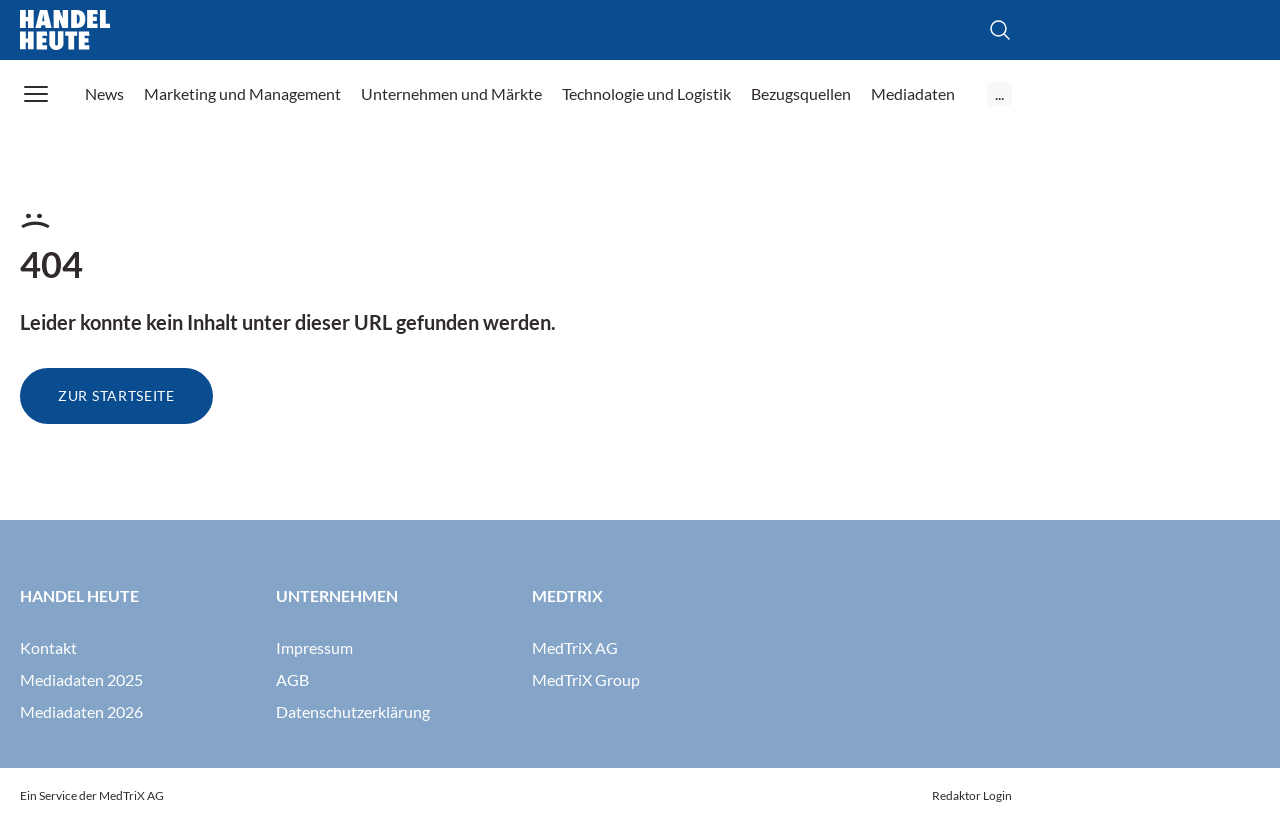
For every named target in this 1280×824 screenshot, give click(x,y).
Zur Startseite (116, 395)
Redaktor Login (972, 795)
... (999, 93)
